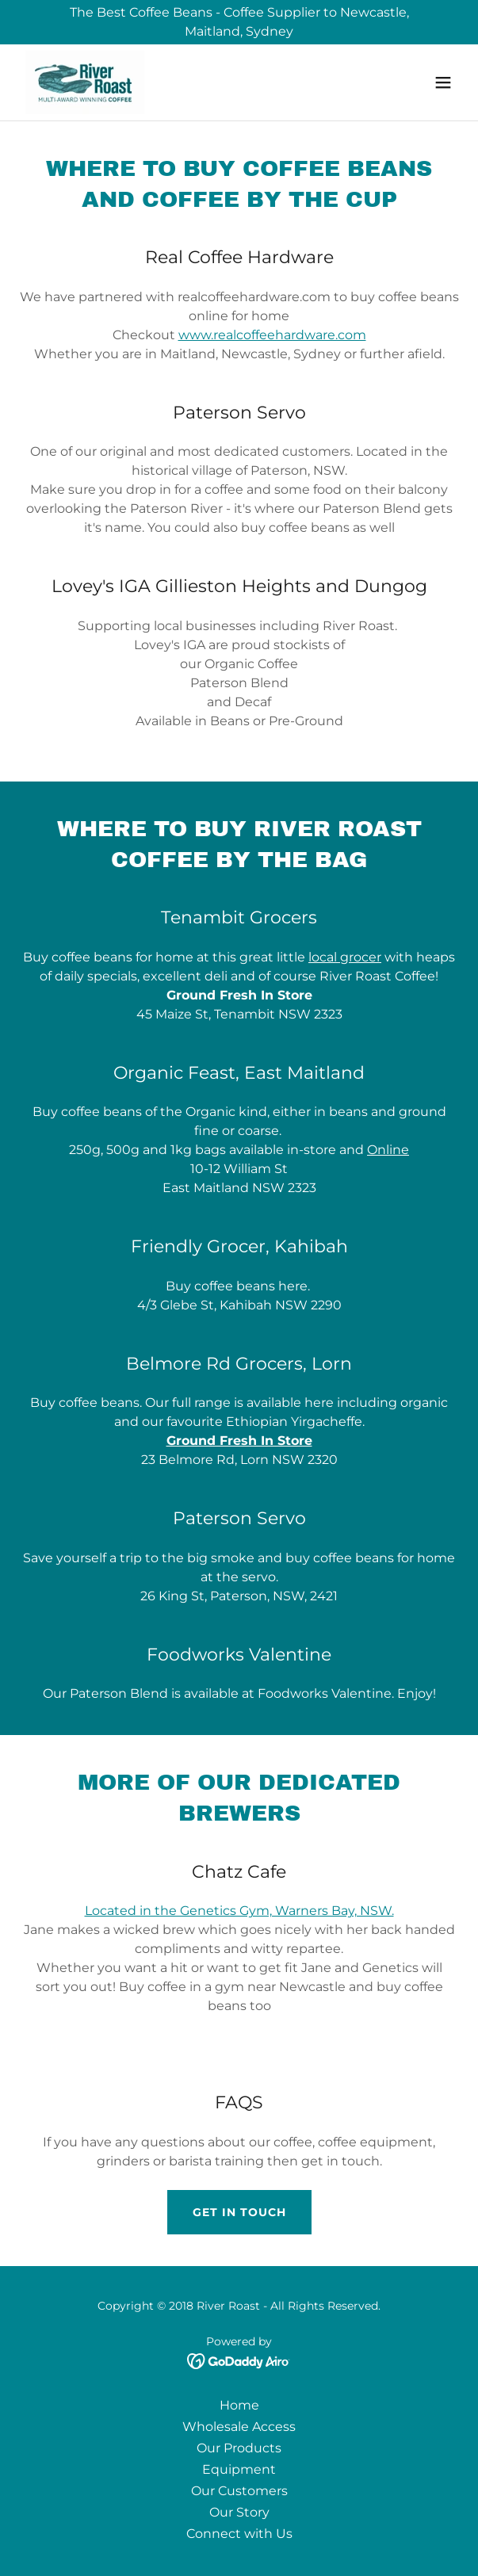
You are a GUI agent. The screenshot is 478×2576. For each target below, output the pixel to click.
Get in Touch (239, 2212)
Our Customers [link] (239, 2490)
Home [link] (239, 2405)
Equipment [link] (239, 2469)
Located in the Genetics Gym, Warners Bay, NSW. (239, 1910)
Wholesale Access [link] (239, 2426)
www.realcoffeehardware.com (272, 334)
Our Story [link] (239, 2512)
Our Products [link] (239, 2448)
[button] (443, 82)
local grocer (344, 957)
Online (388, 1149)
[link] (84, 82)
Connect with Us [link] (239, 2533)
